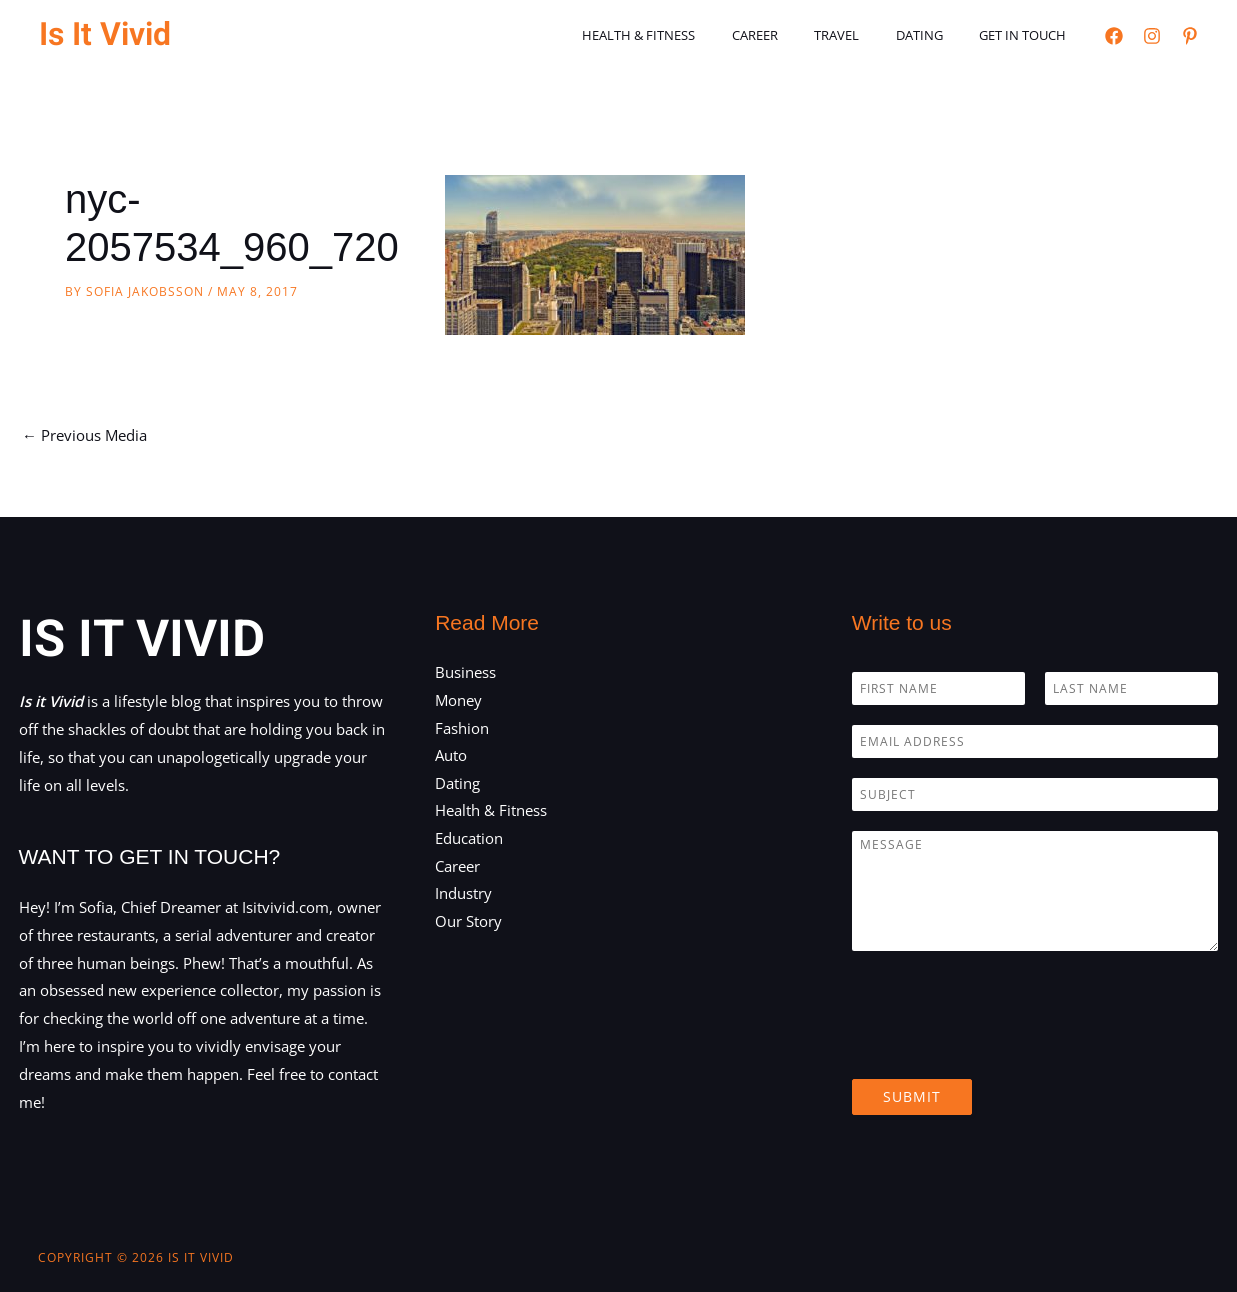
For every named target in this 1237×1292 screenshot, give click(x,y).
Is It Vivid (105, 34)
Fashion (462, 728)
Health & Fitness (686, 35)
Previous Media (84, 435)
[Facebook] (1114, 36)
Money (458, 700)
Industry (463, 895)
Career (792, 35)
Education (469, 840)
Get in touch (1028, 35)
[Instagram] (1152, 36)
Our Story (468, 923)
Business (465, 672)
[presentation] (1004, 1046)
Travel (863, 35)
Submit (912, 1096)
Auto (451, 756)
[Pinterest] (1190, 36)
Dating (935, 35)
